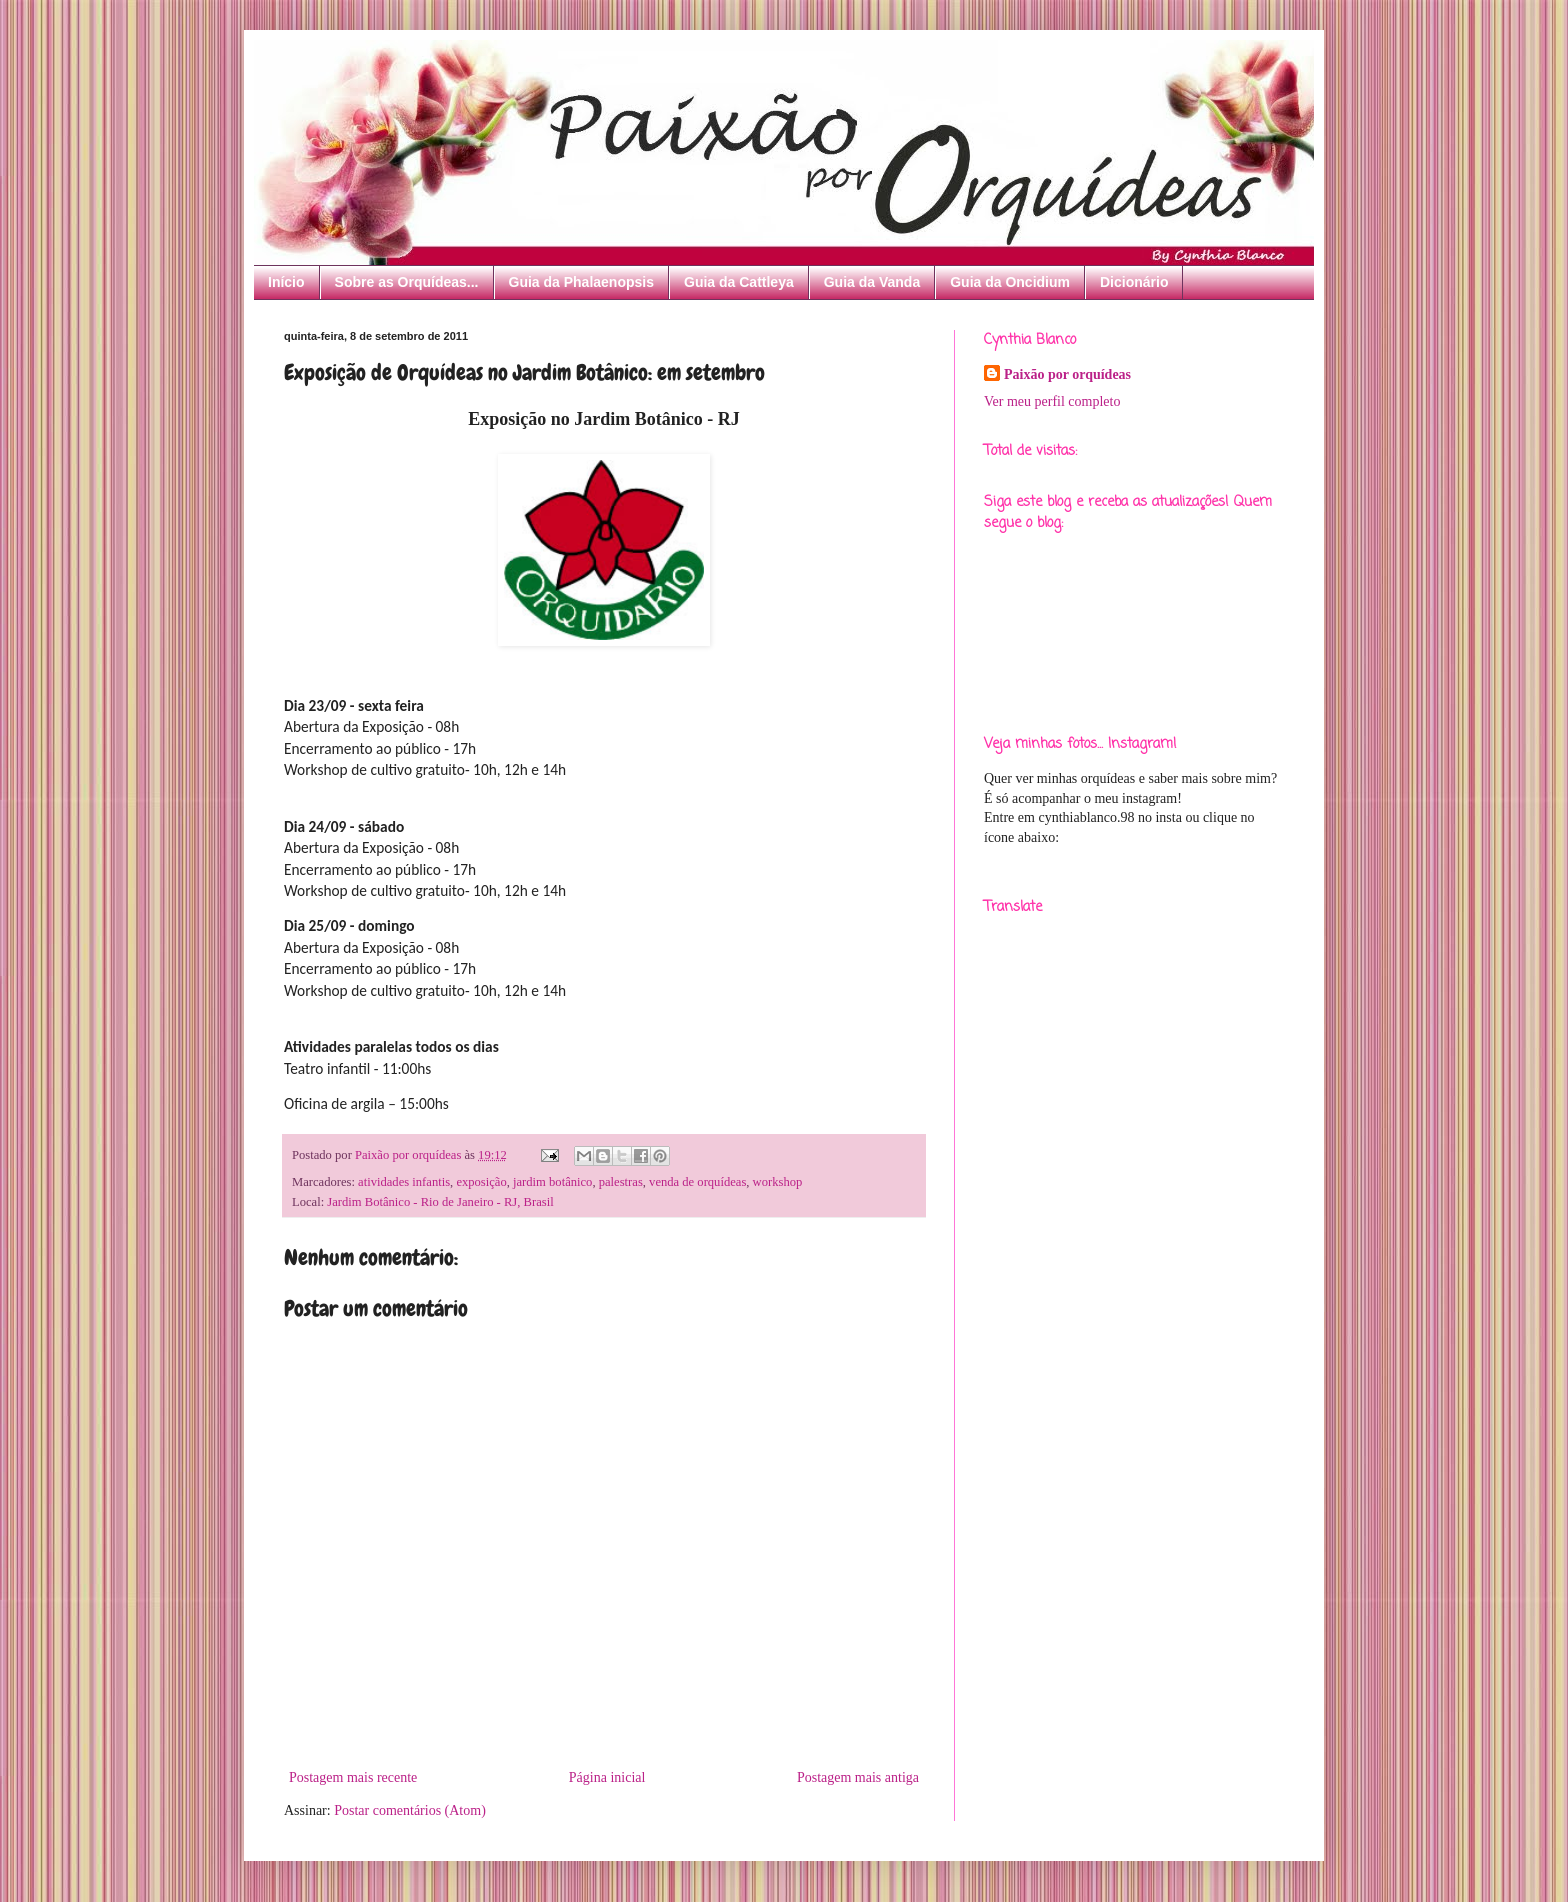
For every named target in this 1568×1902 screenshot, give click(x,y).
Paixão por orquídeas (1067, 374)
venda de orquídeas (697, 1182)
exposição (481, 1182)
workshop (778, 1182)
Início (286, 282)
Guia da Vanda (872, 282)
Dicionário (1134, 282)
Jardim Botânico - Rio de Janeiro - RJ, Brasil (440, 1202)
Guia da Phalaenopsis (582, 282)
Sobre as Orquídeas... (407, 282)
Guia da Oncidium (1010, 282)
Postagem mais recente (353, 1777)
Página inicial (607, 1777)
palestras (621, 1182)
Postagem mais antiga (858, 1777)
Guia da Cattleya (739, 282)
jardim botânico (552, 1182)
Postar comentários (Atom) (410, 1810)
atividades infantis (404, 1182)
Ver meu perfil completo (1052, 401)
